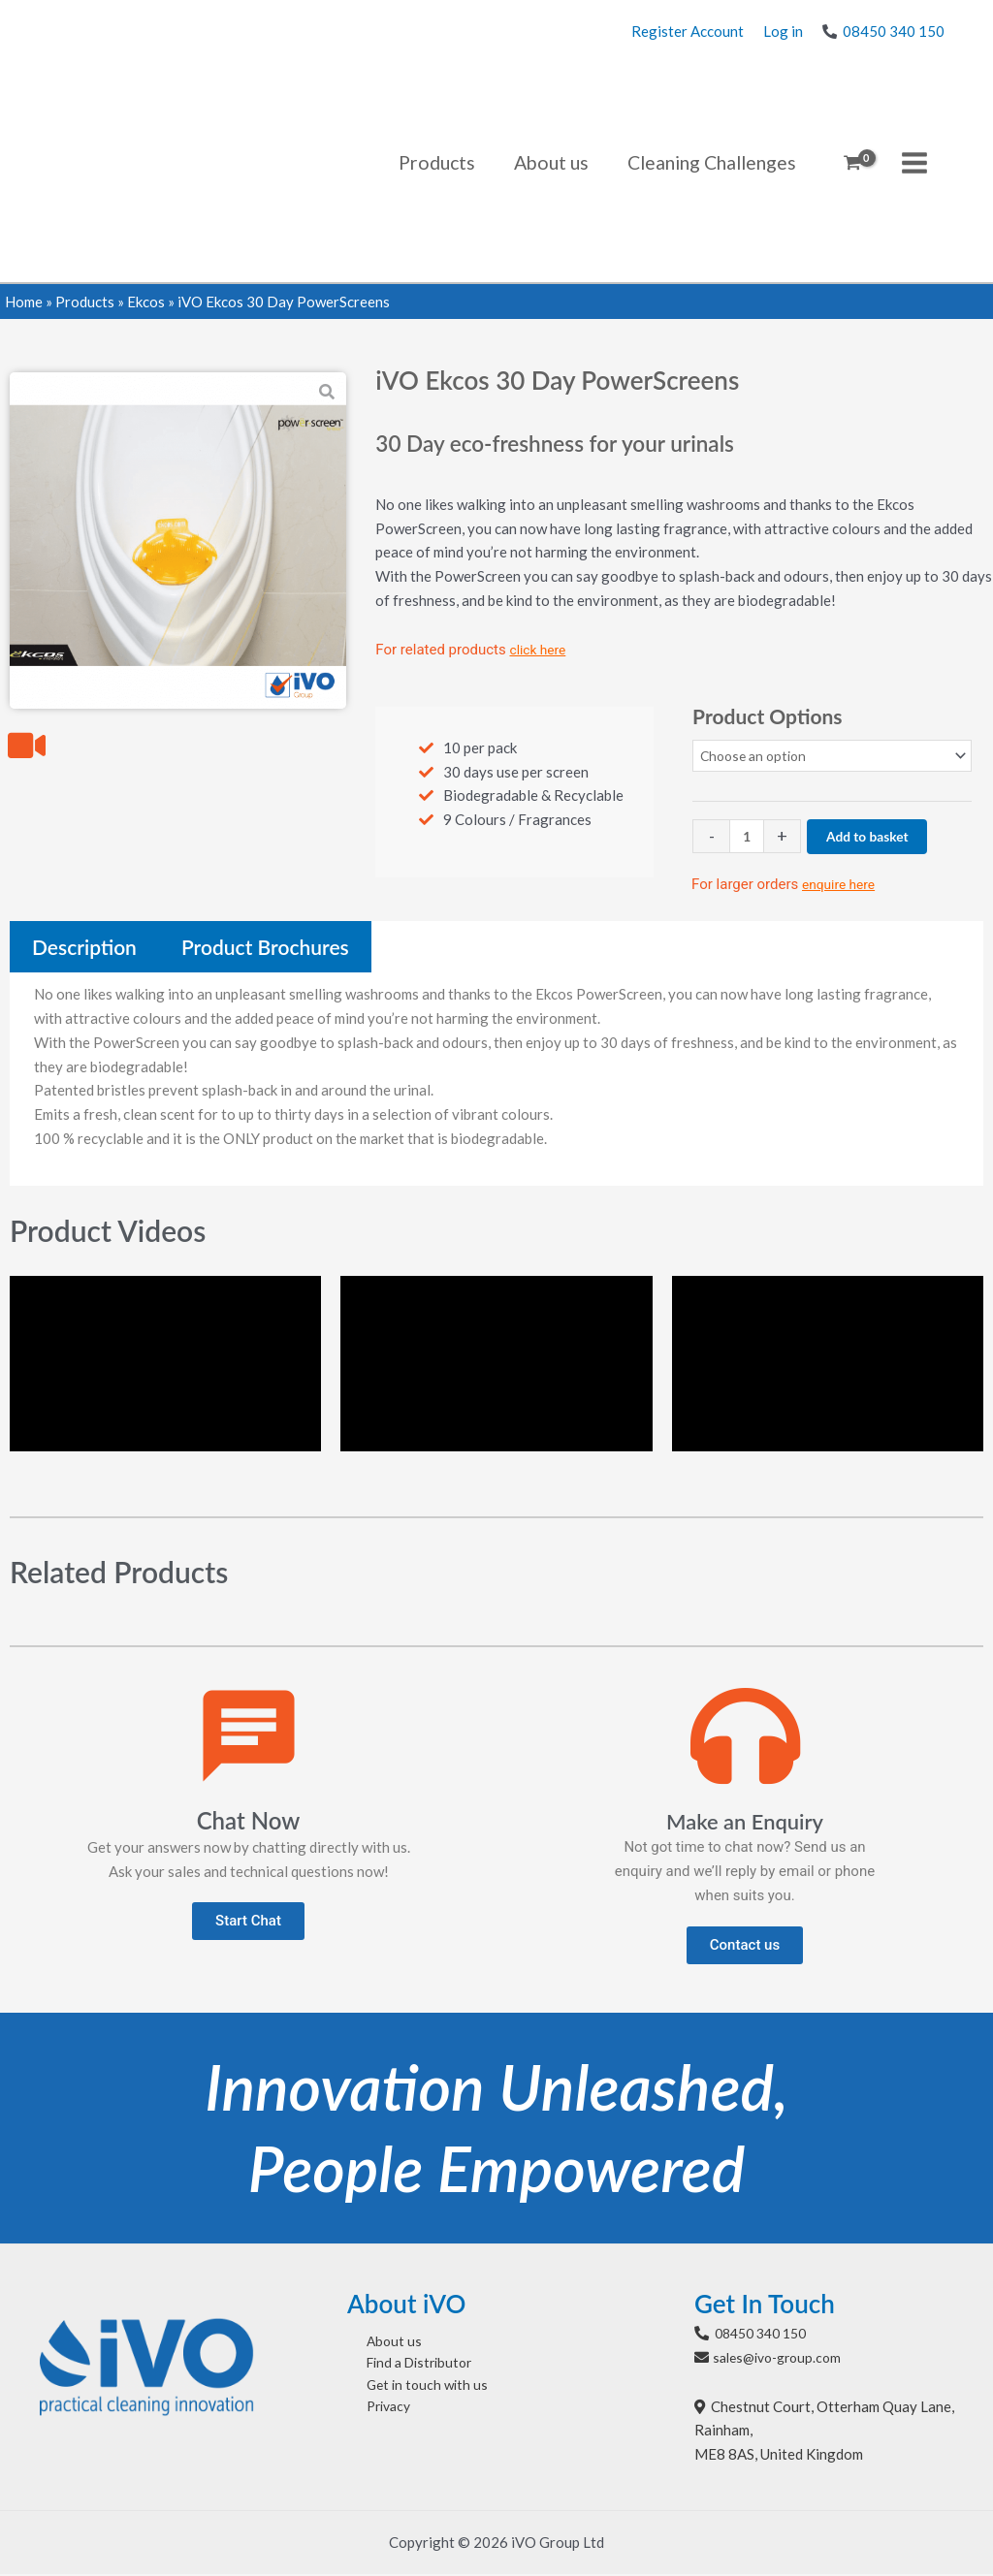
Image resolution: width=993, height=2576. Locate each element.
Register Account (687, 31)
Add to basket (875, 837)
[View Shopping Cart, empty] (852, 162)
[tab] (84, 948)
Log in (783, 31)
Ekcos (146, 301)
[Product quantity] (748, 838)
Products (84, 301)
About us (375, 2344)
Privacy (372, 2416)
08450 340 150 (894, 31)
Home (24, 301)
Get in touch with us (410, 2392)
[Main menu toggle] (915, 162)
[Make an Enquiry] (745, 1738)
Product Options (767, 716)
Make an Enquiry (744, 1822)
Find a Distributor (405, 2368)
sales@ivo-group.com (782, 2359)
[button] (248, 1924)
